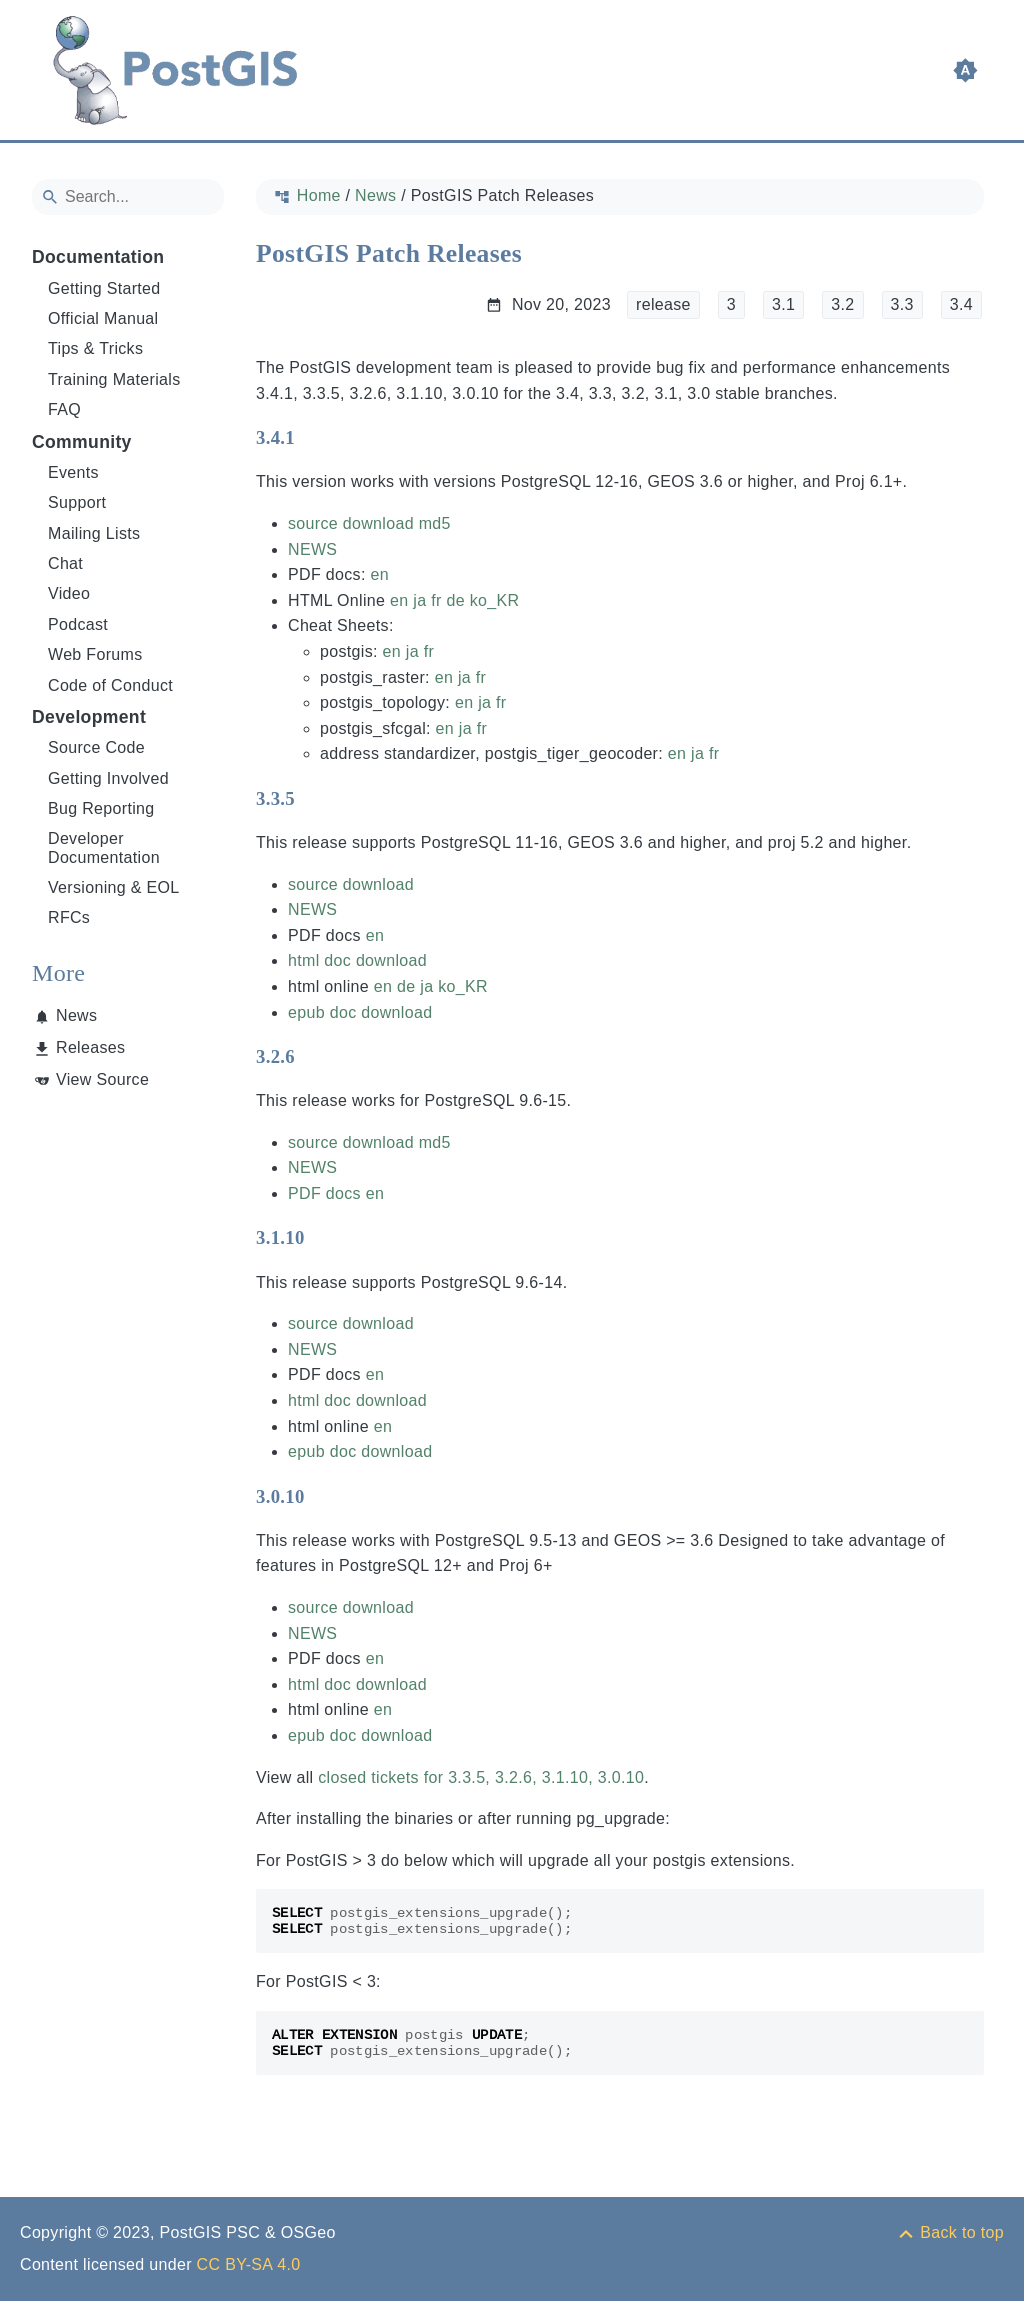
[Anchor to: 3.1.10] (324, 1238)
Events (73, 472)
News (76, 1015)
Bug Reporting (101, 808)
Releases (90, 1047)
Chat (65, 563)
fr (436, 600)
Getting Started (104, 288)
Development (89, 717)
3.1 (783, 304)
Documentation (98, 257)
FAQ (64, 409)
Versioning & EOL (114, 887)
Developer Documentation (104, 847)
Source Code (96, 747)
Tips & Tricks (95, 348)
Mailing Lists (94, 533)
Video (69, 593)
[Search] (128, 197)
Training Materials (114, 379)
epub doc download (360, 1012)
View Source (102, 1079)
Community (82, 442)
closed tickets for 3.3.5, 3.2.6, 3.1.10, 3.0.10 (481, 1777)
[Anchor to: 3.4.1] (314, 438)
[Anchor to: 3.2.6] (314, 1057)
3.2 (842, 304)
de (455, 600)
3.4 (961, 304)
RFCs (69, 917)
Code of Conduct (110, 685)
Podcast (78, 624)
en (379, 574)
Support (77, 502)
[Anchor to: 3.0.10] (324, 1496)
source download (351, 523)
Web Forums (95, 654)
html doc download (357, 960)
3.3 (902, 304)
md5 (435, 523)
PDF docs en (336, 1193)
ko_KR (495, 600)
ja (419, 600)
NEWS (312, 549)
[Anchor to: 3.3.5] (314, 798)
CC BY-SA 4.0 (249, 2264)
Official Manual (103, 318)
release (663, 304)
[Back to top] (950, 2232)
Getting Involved (108, 778)
